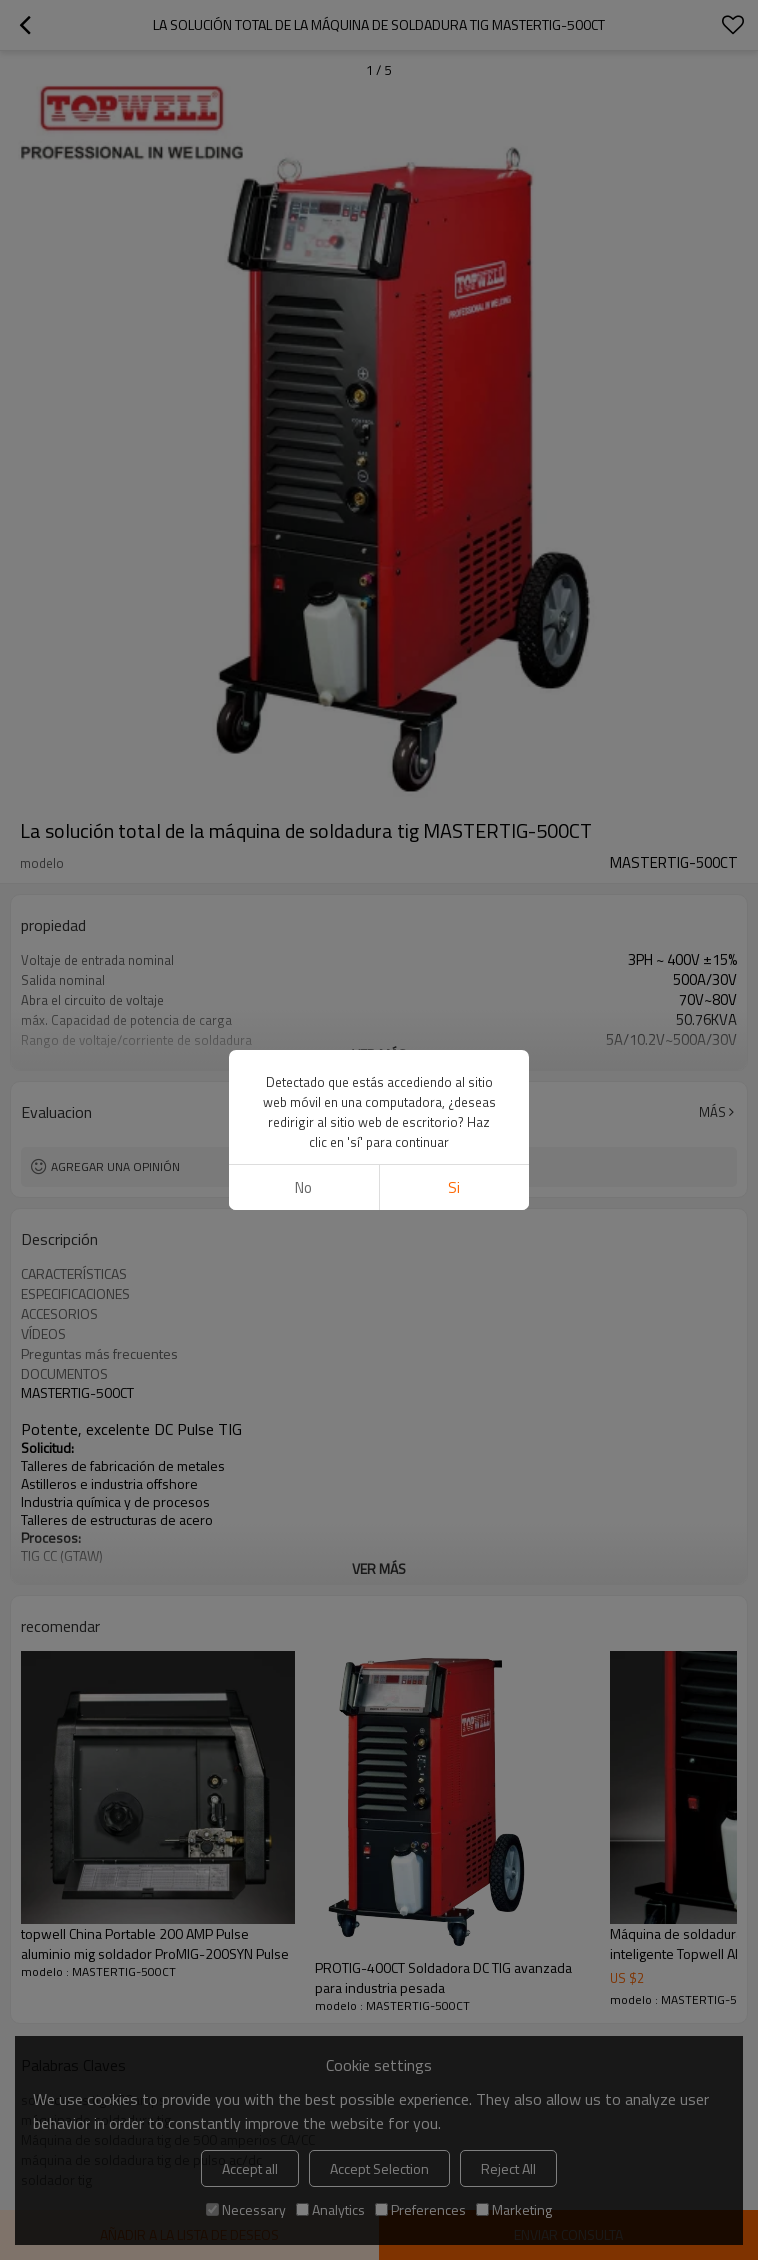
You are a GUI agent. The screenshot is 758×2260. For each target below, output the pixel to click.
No (303, 1187)
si (454, 1187)
